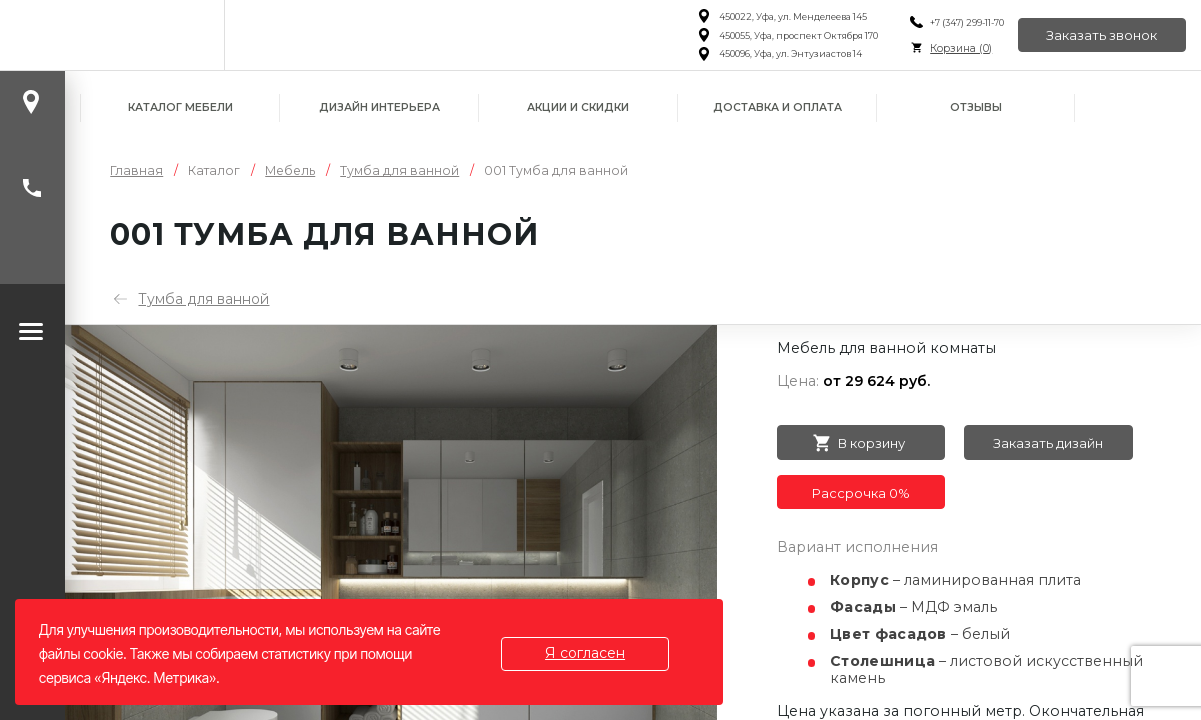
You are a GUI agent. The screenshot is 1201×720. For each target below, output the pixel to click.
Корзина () (959, 48)
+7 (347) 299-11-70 (965, 22)
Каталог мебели (180, 107)
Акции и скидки (578, 107)
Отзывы (976, 107)
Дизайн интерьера (379, 107)
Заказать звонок (1101, 35)
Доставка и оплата (777, 107)
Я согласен (586, 653)
